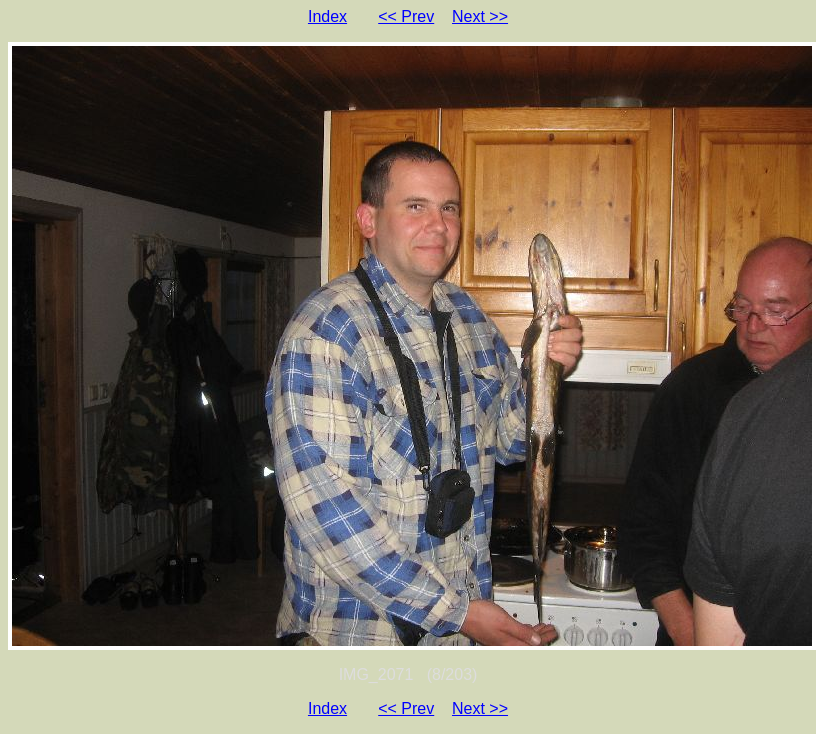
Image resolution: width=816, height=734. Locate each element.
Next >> (480, 16)
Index (327, 16)
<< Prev (406, 16)
